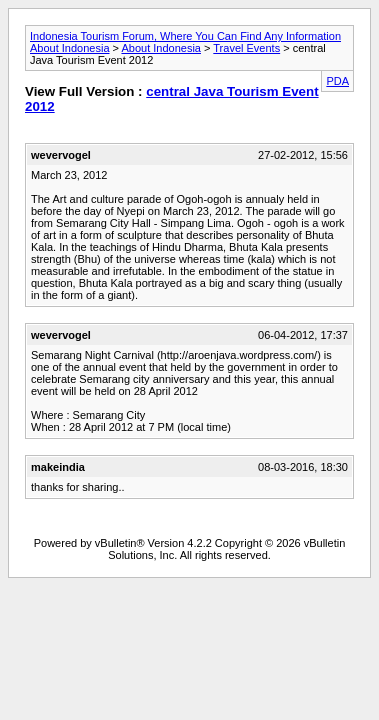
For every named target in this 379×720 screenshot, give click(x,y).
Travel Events (246, 48)
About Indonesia (161, 48)
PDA (337, 81)
